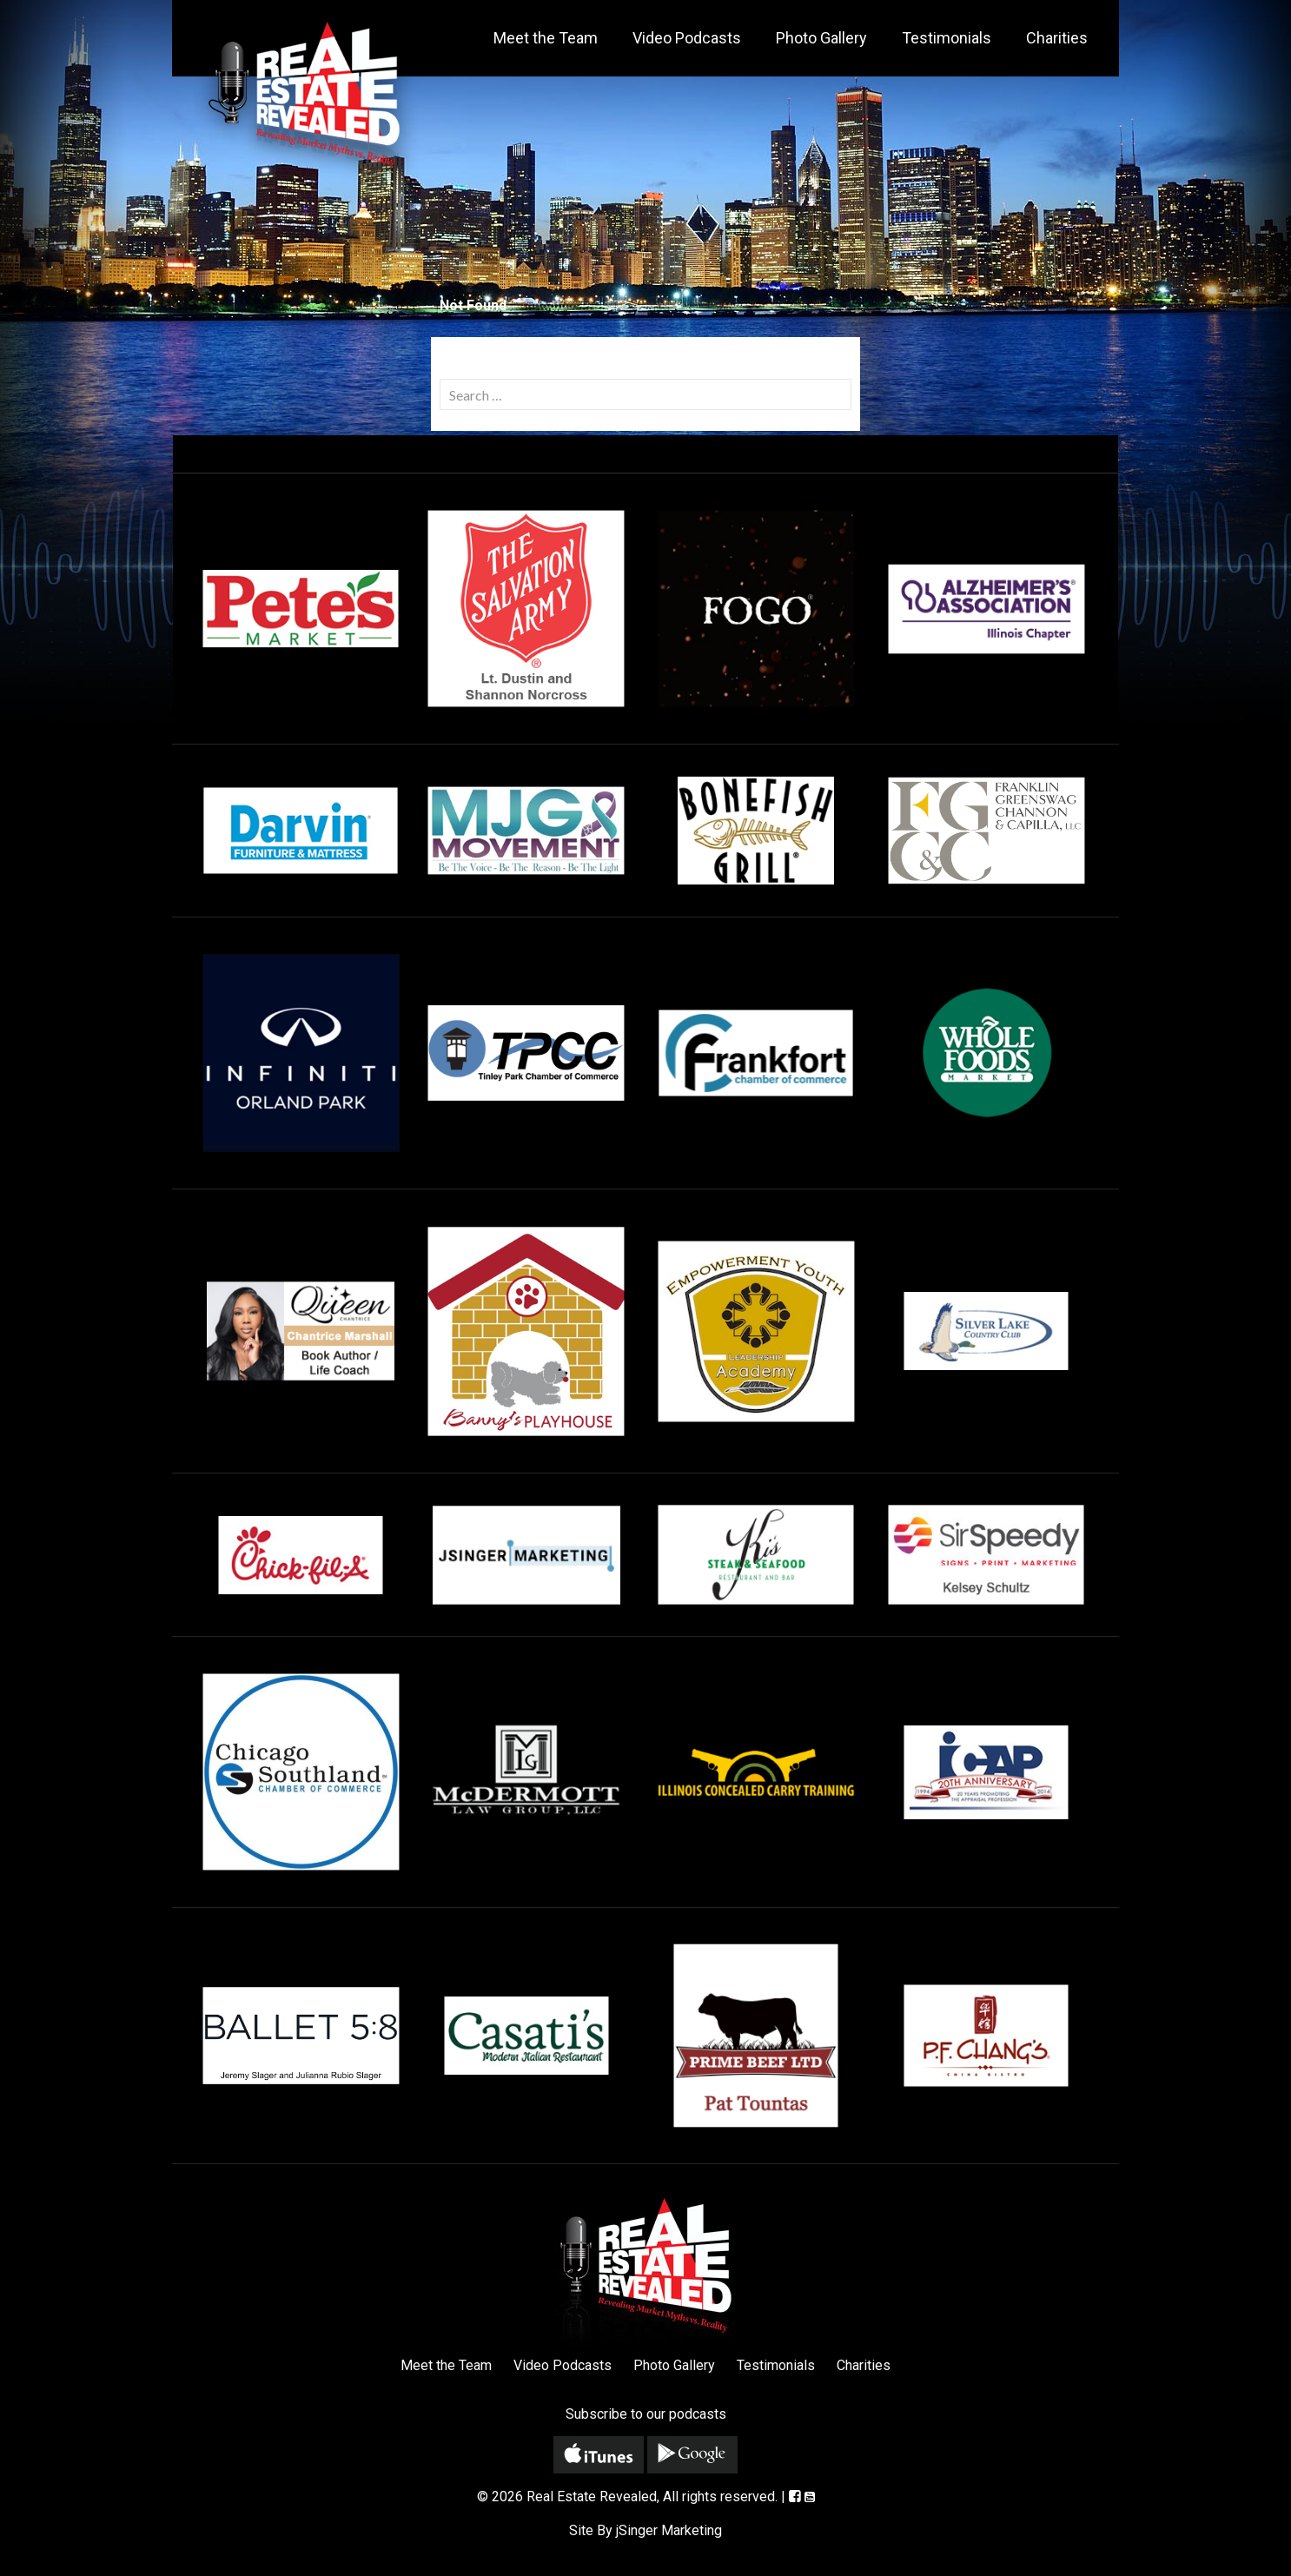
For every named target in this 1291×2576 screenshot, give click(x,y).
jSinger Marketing (669, 2530)
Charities (1057, 38)
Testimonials (946, 38)
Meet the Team (545, 38)
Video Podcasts (686, 38)
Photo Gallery (821, 38)
